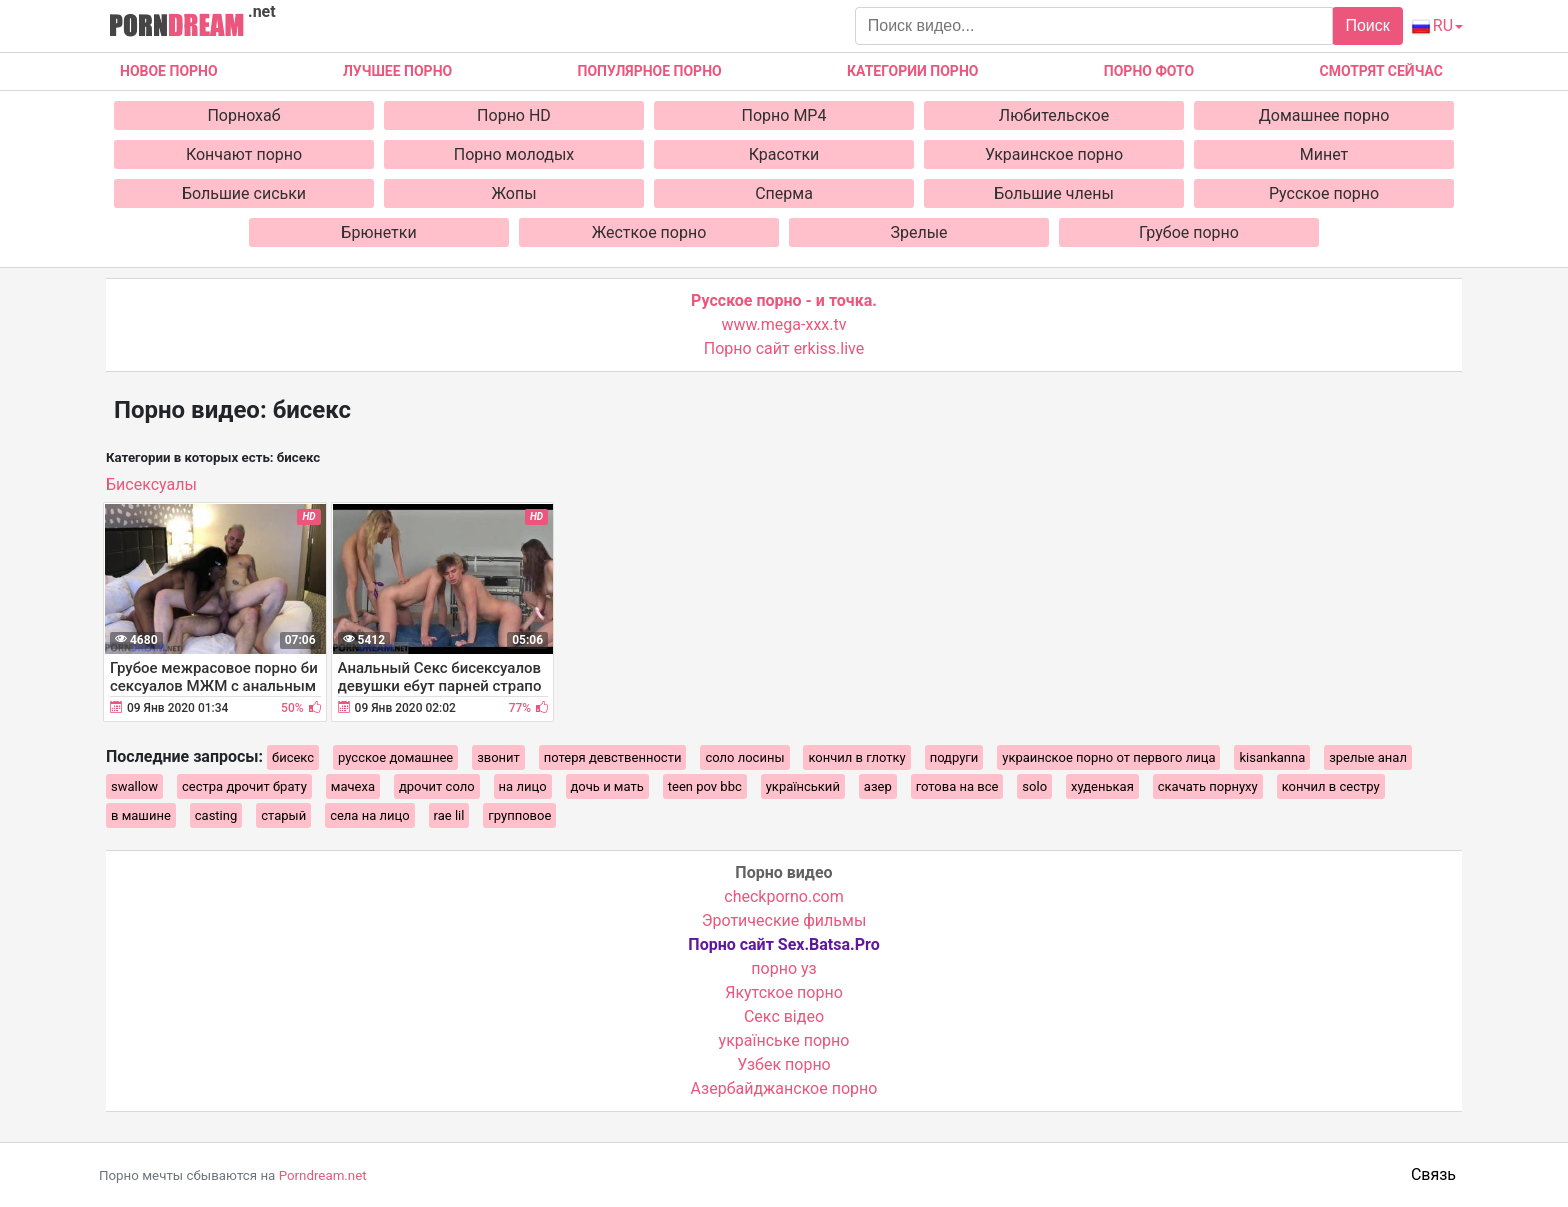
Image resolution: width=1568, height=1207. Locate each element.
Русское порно (1324, 193)
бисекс (293, 757)
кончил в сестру (1331, 786)
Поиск (1367, 25)
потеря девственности (613, 757)
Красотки (784, 154)
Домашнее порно (1324, 115)
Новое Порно (169, 71)
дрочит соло (437, 786)
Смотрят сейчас (1381, 71)
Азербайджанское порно (784, 1088)
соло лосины (744, 757)
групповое (519, 815)
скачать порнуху (1208, 786)
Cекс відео (784, 1016)
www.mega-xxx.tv (784, 324)
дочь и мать (607, 786)
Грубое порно (1189, 232)
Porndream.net (323, 1175)
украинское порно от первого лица (1108, 757)
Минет (1324, 154)
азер (878, 786)
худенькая (1102, 786)
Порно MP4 (784, 115)
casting (216, 815)
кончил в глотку (856, 757)
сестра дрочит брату (244, 786)
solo (1034, 786)
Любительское (1054, 115)
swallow (134, 786)
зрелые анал (1368, 757)
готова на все (957, 786)
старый (283, 815)
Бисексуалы (151, 484)
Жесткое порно (649, 232)
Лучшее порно (397, 71)
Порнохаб (243, 115)
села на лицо (369, 815)
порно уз (783, 968)
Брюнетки (378, 232)
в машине (141, 815)
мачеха (353, 786)
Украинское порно (1054, 154)
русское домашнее (395, 757)
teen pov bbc (705, 786)
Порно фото (1149, 71)
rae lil (449, 815)
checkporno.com (783, 896)
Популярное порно (650, 71)
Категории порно (912, 71)
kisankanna (1272, 757)
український (803, 786)
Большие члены (1054, 193)
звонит (498, 757)
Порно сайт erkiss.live (784, 348)
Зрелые (918, 232)
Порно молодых (514, 154)
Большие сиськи (244, 193)
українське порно (784, 1040)
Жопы (513, 193)
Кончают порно (244, 154)
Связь (1433, 1174)
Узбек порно (784, 1064)
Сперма (784, 193)
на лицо (523, 786)
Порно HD (514, 115)
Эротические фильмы (784, 920)
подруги (954, 757)
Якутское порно (784, 992)
